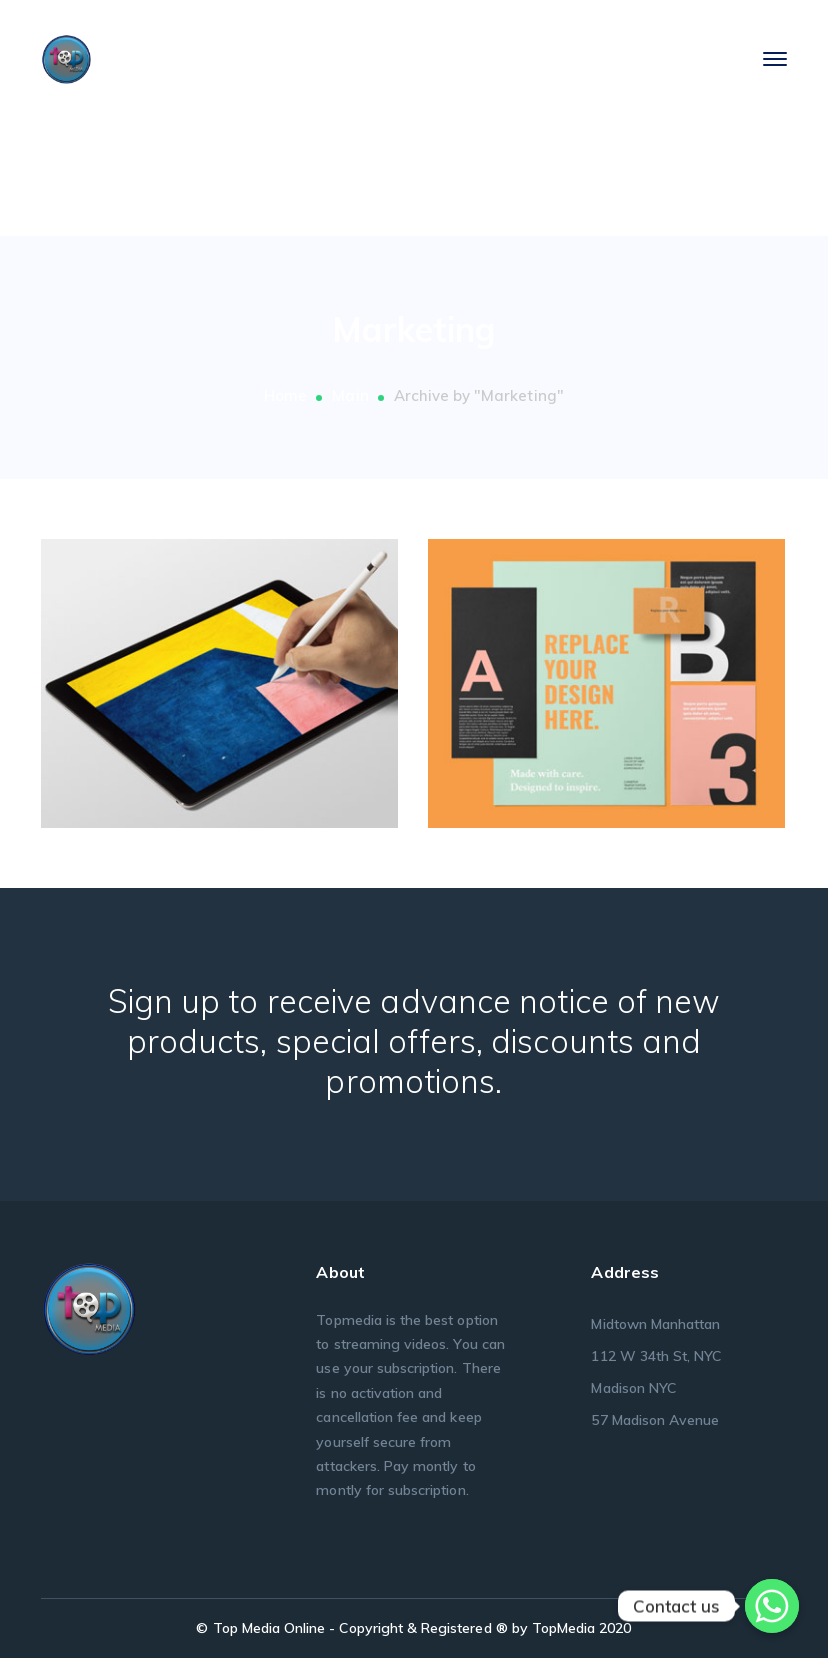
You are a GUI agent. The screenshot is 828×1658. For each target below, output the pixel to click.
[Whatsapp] (772, 1606)
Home (285, 395)
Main (350, 395)
